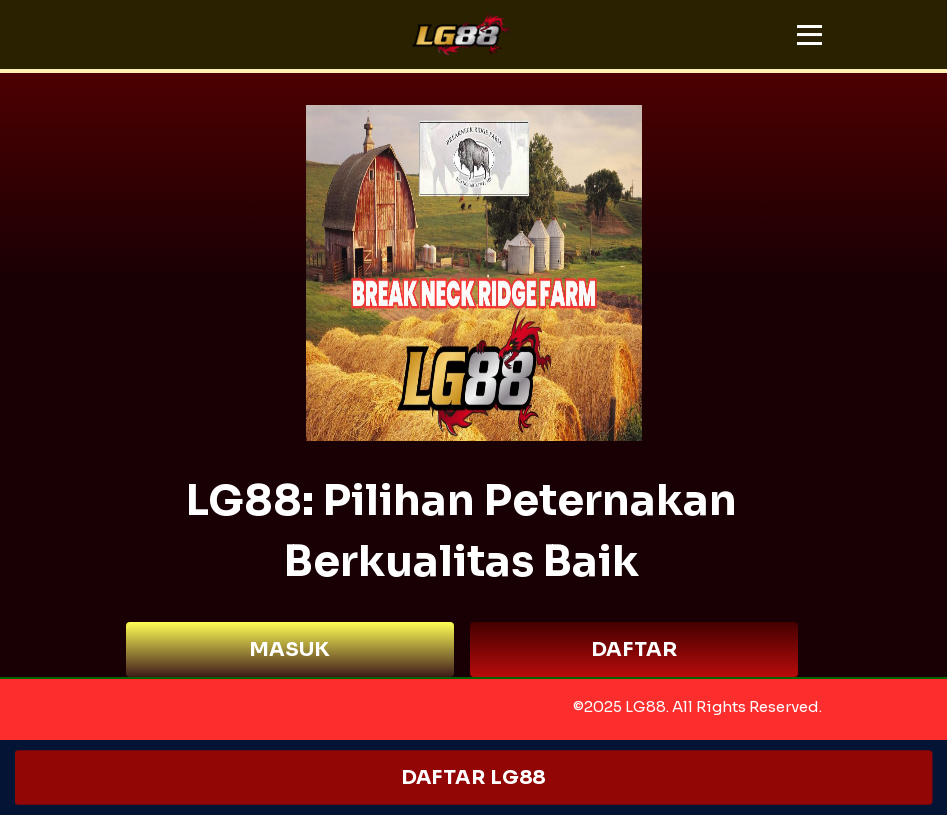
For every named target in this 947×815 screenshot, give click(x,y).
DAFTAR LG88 (473, 777)
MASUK (289, 649)
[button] (809, 35)
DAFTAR (634, 649)
